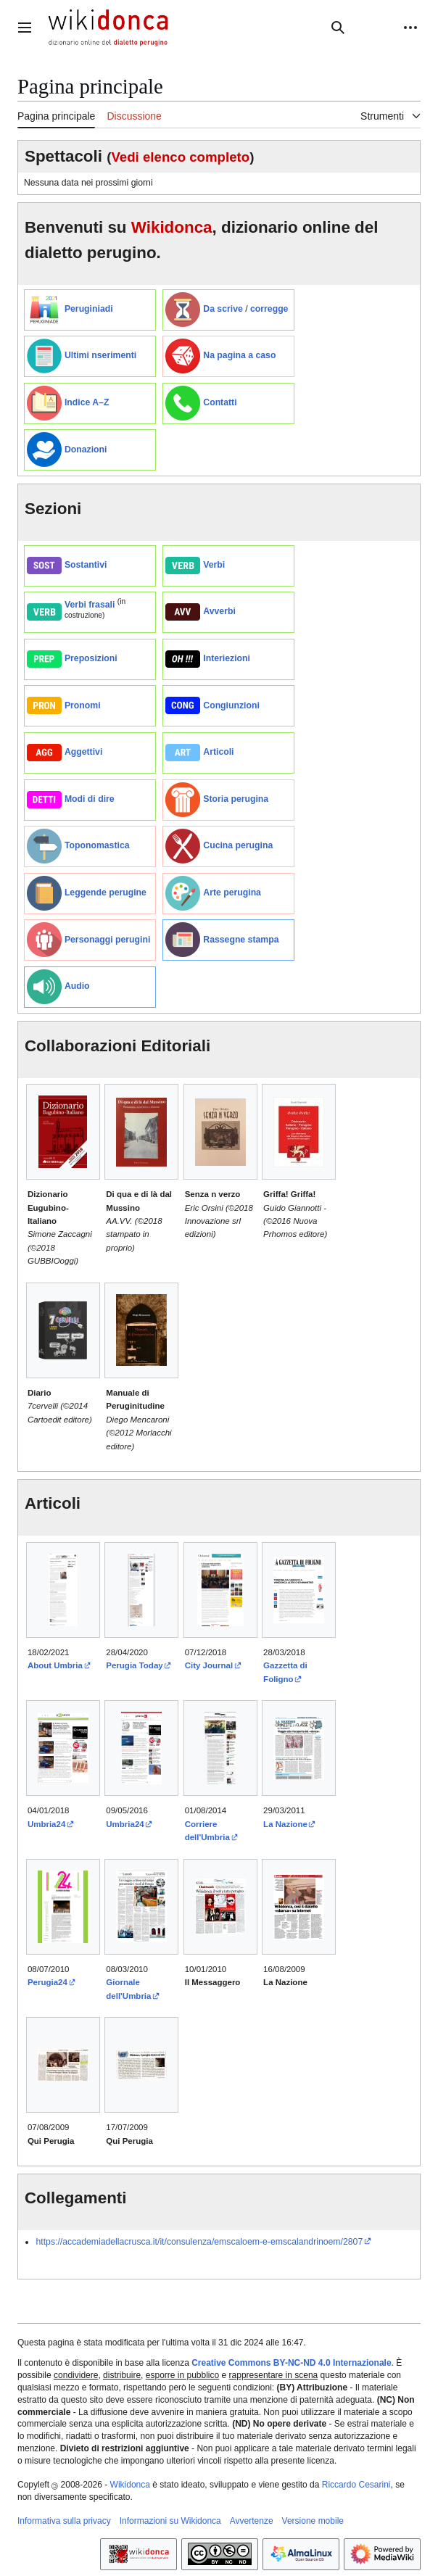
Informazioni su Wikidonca (170, 2521)
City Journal (209, 1665)
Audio (77, 986)
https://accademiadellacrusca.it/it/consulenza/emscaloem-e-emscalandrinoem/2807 (199, 2242)
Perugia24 (47, 1982)
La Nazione (285, 1824)
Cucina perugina (238, 845)
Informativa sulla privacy (64, 2521)
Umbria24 (46, 1824)
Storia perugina (235, 799)
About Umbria (55, 1665)
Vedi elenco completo (180, 157)
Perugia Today (134, 1665)
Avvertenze (251, 2521)
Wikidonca (171, 227)
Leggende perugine (105, 892)
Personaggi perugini (107, 940)
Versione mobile (313, 2521)
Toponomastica (97, 845)
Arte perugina (232, 892)
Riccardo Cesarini (356, 2485)
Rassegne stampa (240, 940)
